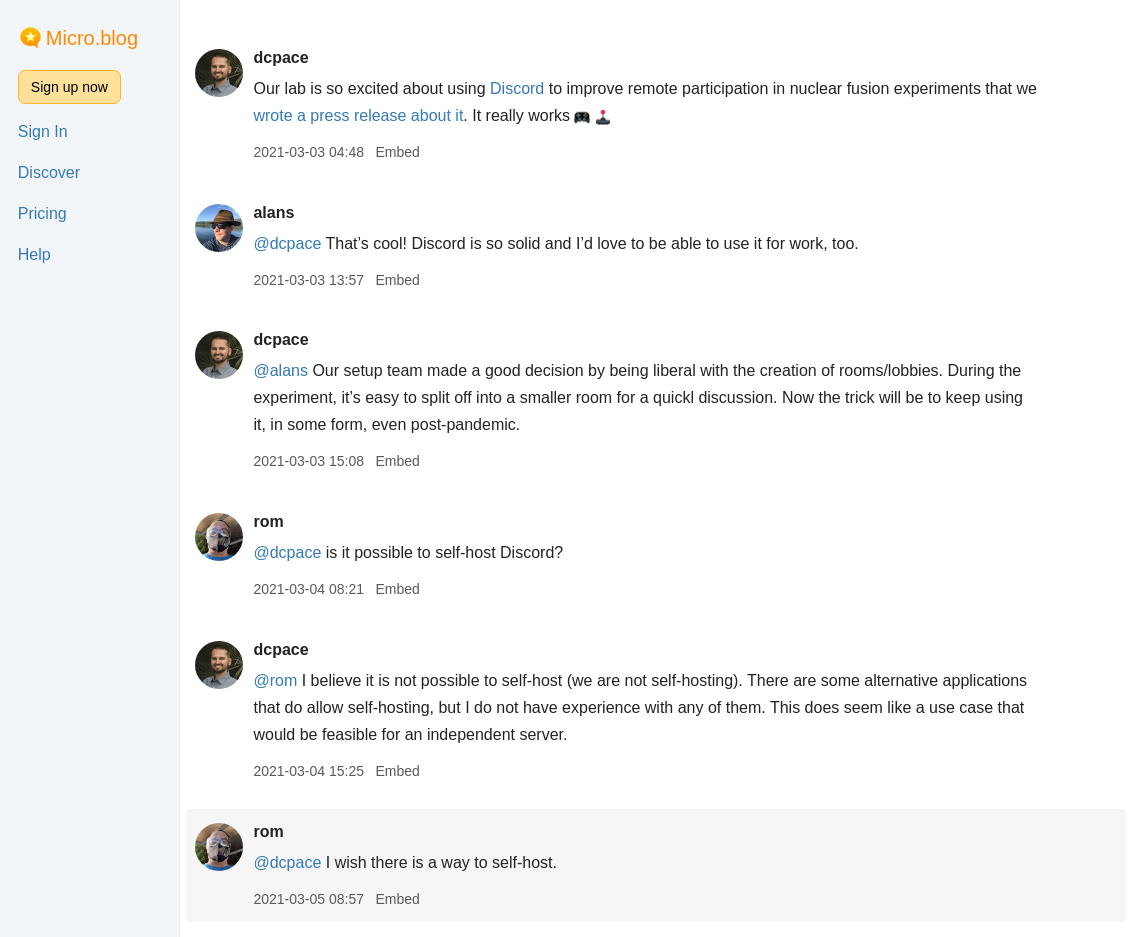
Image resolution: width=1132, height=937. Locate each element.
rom (268, 521)
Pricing (42, 213)
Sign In (43, 131)
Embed (397, 152)
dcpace (280, 57)
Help (34, 254)
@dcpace (287, 243)
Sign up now (69, 87)
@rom (275, 680)
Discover (49, 172)
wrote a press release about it (358, 115)
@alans (280, 370)
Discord (517, 88)
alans (273, 212)
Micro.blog (92, 38)
